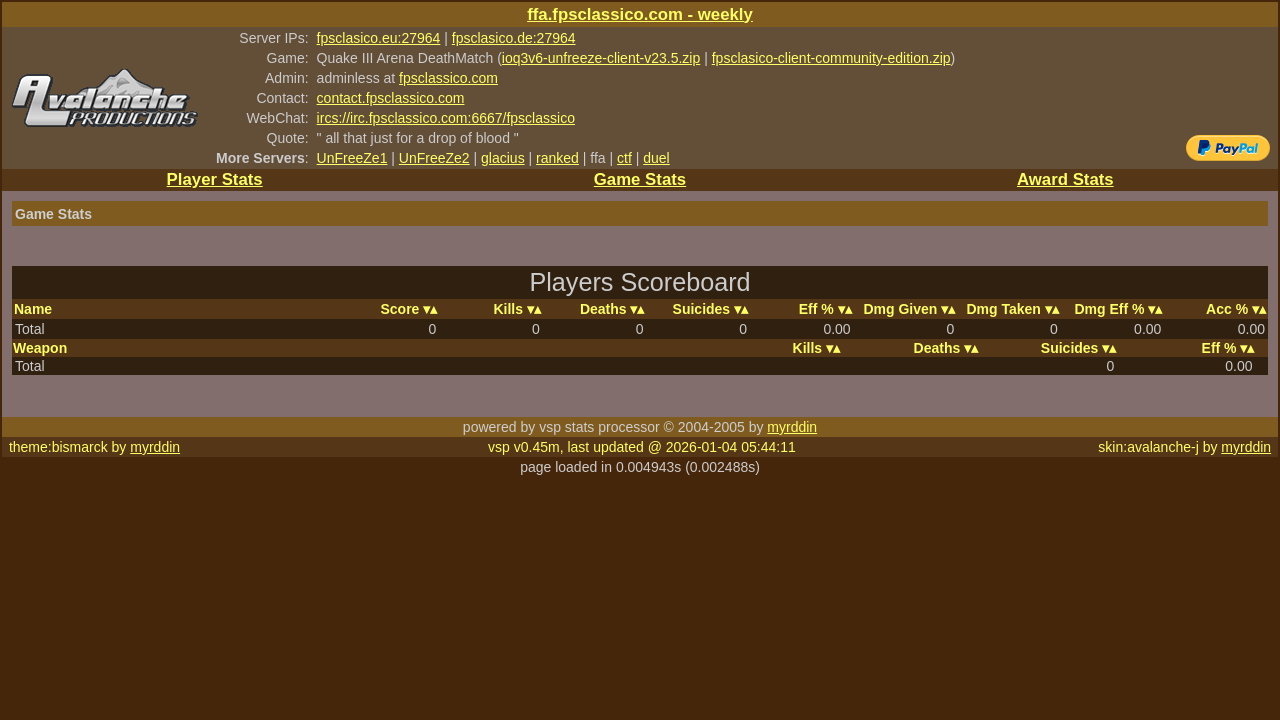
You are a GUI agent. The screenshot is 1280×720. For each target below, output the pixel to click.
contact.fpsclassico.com (391, 98)
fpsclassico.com (448, 78)
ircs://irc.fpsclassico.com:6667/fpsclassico (446, 118)
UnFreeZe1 (352, 158)
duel (656, 158)
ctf (624, 158)
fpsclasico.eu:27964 (379, 38)
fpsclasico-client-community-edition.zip (831, 58)
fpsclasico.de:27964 (514, 38)
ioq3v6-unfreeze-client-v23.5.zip (601, 58)
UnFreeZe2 (434, 158)
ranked (557, 158)
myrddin (792, 427)
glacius (503, 158)
